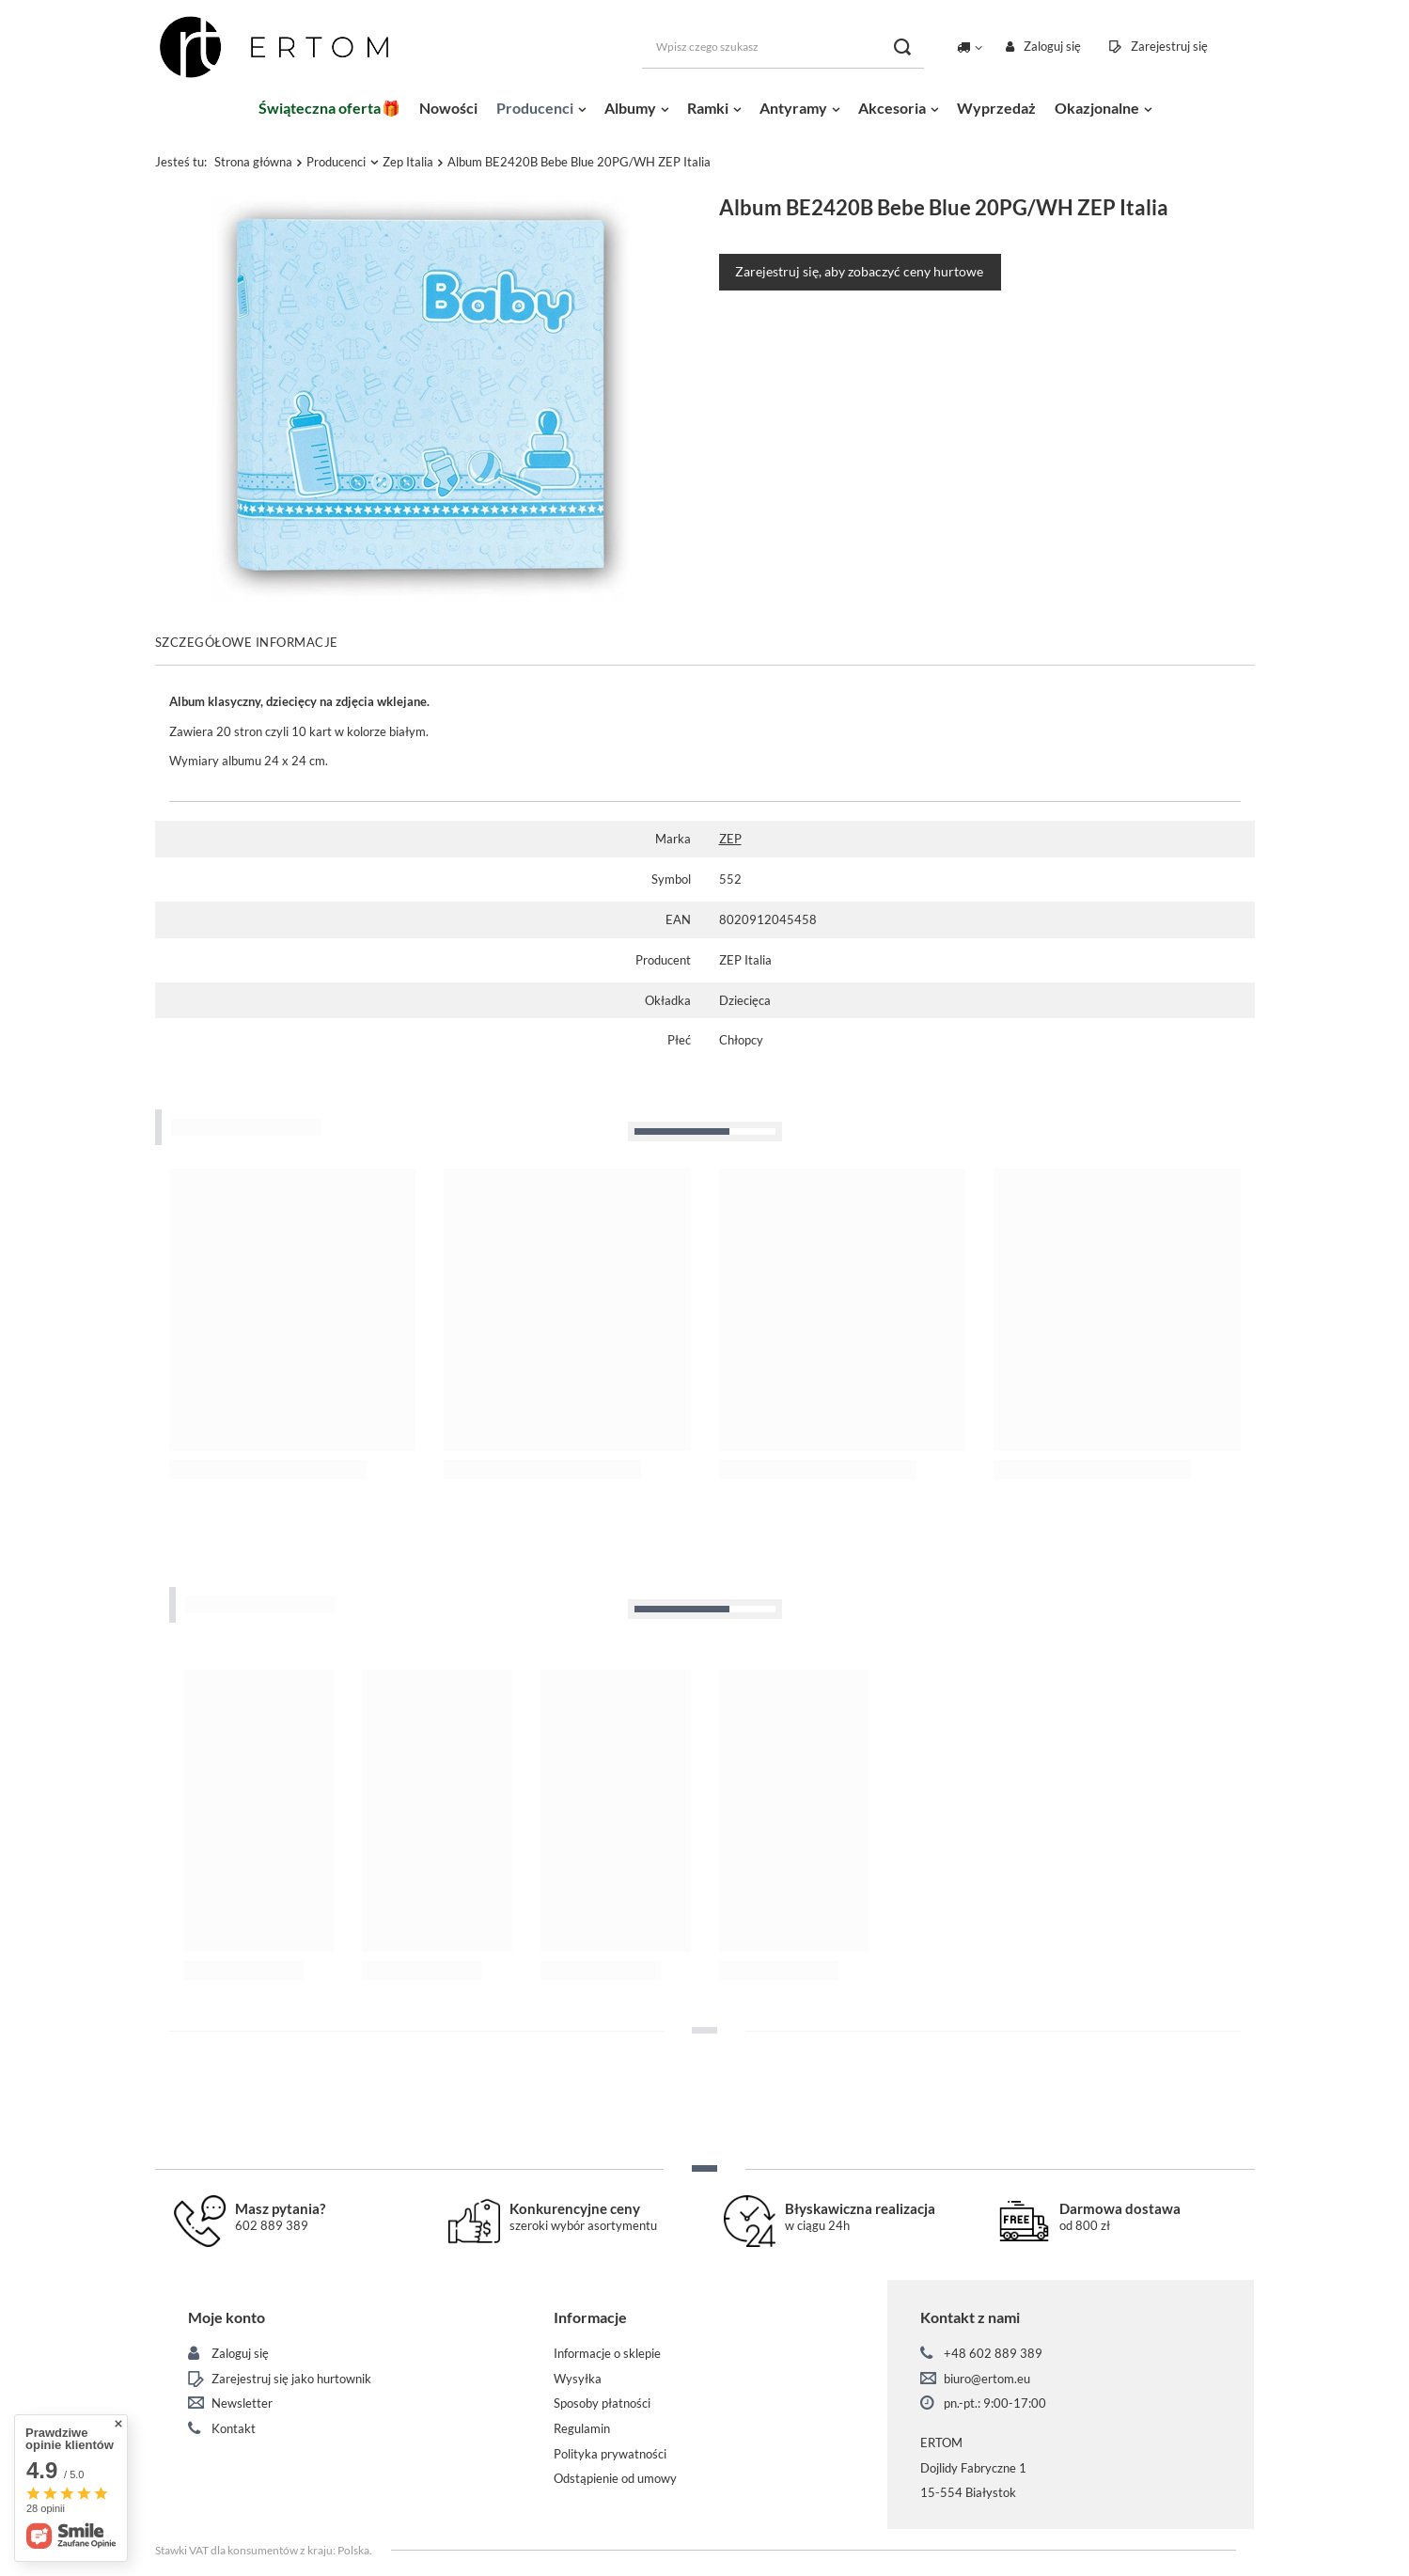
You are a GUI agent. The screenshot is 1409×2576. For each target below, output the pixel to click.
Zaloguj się (1052, 46)
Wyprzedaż (996, 108)
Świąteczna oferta (319, 108)
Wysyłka (578, 2379)
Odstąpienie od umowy (615, 2479)
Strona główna (253, 161)
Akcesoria (892, 108)
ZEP (730, 838)
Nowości (448, 108)
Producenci (534, 108)
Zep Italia (408, 161)
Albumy (630, 108)
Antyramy (793, 108)
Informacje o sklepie (607, 2354)
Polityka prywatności (610, 2454)
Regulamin (582, 2429)
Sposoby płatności (602, 2403)
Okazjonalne (1097, 108)
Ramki (707, 108)
